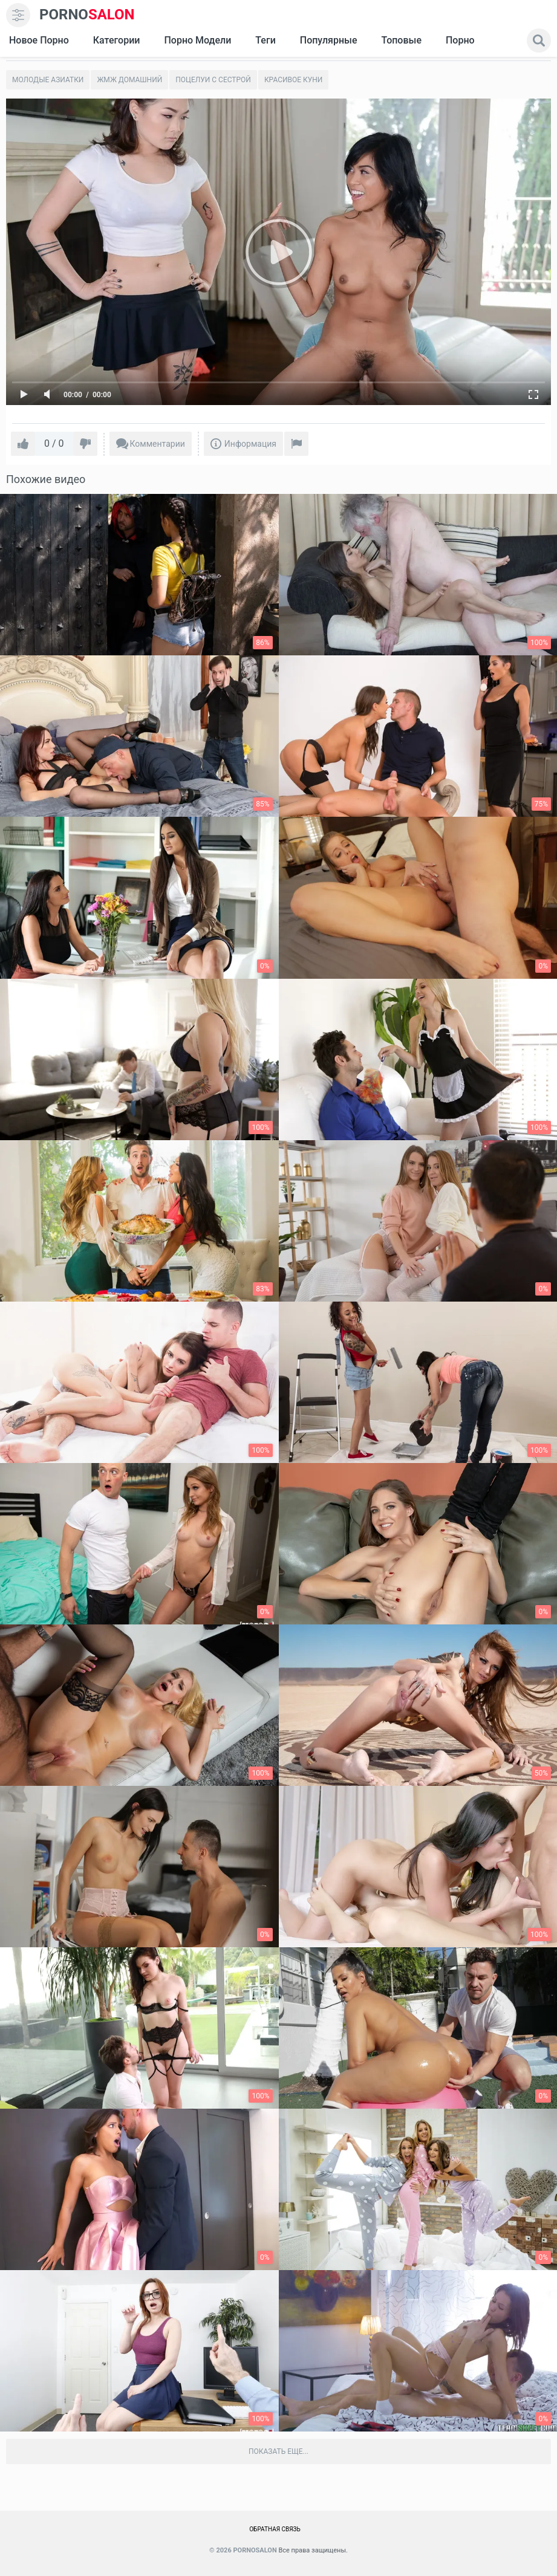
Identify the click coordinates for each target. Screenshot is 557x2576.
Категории (116, 40)
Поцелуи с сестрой (213, 80)
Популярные (328, 40)
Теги (265, 40)
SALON (87, 15)
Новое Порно (39, 40)
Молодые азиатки (47, 80)
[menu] (18, 15)
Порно (460, 40)
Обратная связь (275, 2529)
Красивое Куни (293, 80)
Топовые (401, 40)
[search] (539, 40)
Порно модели (197, 40)
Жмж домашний (129, 80)
